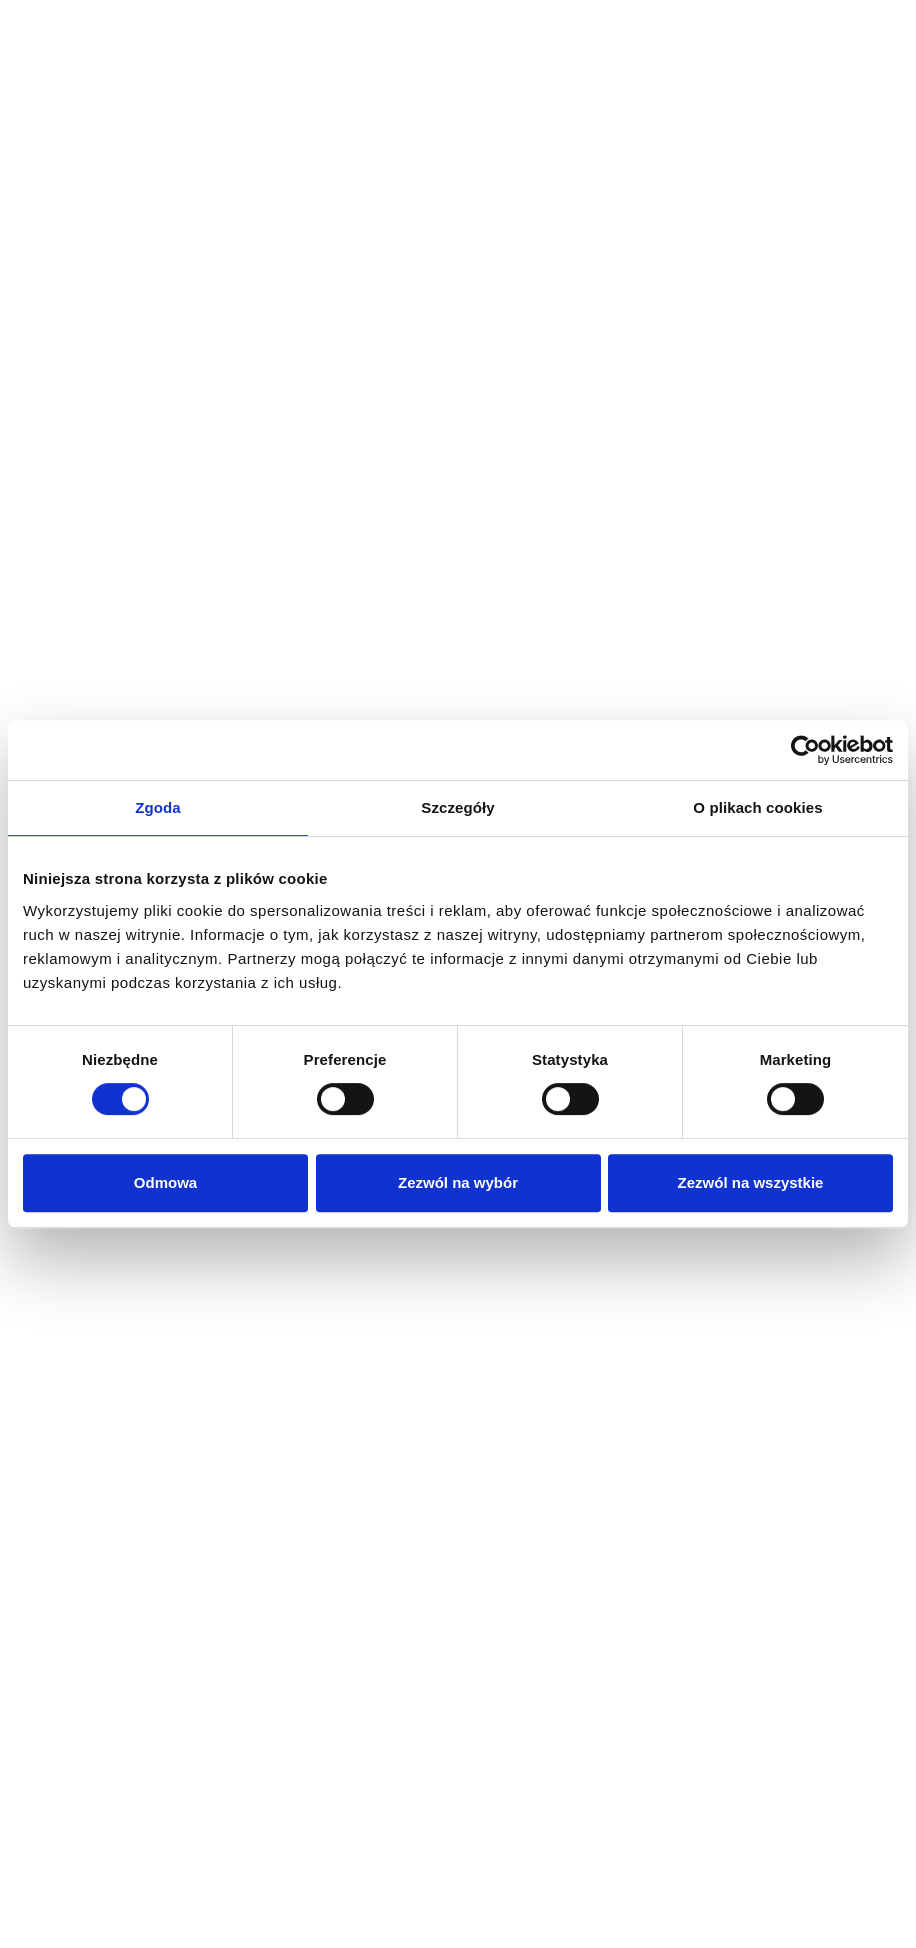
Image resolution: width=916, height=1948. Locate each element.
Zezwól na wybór (458, 1182)
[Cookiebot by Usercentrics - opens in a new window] (805, 750)
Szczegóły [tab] (457, 807)
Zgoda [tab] (158, 807)
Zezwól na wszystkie (751, 1182)
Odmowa (165, 1182)
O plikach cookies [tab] (757, 807)
